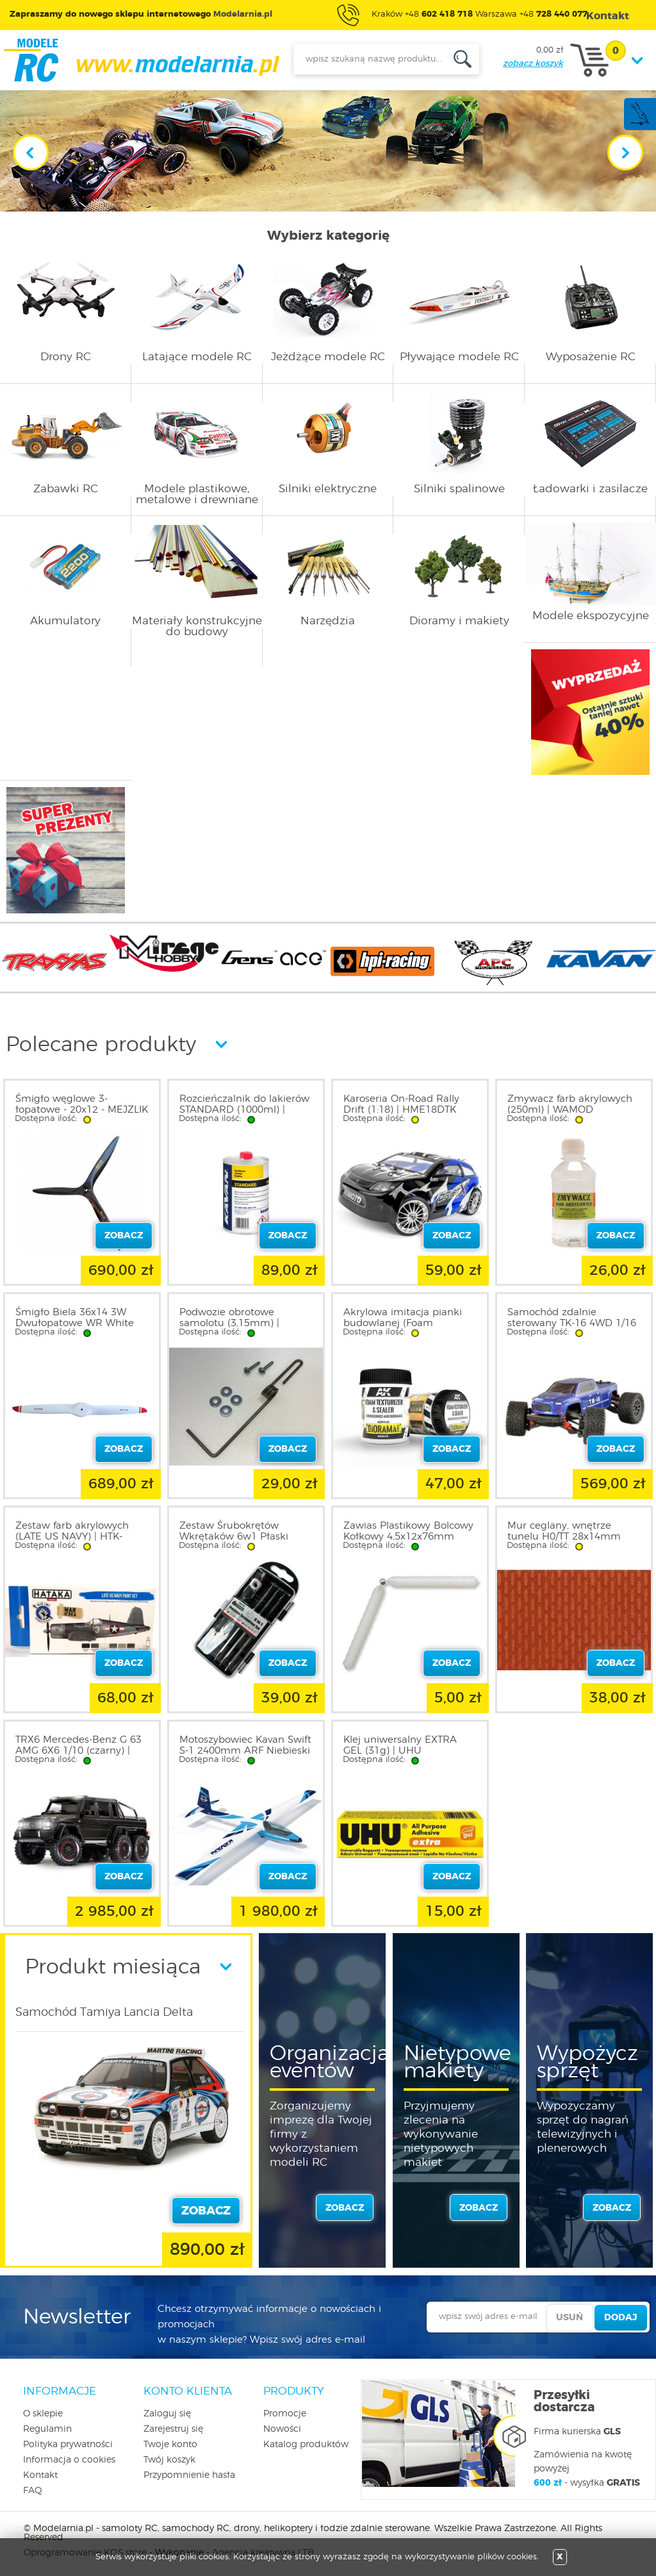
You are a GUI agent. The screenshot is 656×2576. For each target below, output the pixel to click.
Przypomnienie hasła (189, 2475)
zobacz (344, 2208)
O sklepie (43, 2413)
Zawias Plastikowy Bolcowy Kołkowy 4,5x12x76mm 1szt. (408, 1536)
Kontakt (40, 2475)
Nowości (282, 2429)
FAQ (32, 2490)
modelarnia (141, 60)
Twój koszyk (169, 2460)
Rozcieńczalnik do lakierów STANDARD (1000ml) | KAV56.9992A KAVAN (244, 1110)
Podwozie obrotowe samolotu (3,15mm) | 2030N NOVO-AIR (229, 1323)
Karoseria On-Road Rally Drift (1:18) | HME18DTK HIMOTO (401, 1110)
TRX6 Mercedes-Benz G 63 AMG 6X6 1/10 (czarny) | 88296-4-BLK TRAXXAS (78, 1750)
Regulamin (47, 2429)
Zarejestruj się (173, 2429)
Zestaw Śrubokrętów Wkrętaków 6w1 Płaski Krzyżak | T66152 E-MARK (240, 1536)
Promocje (284, 2413)
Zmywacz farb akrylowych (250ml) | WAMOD (569, 1104)
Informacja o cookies (69, 2460)
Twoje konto (170, 2444)
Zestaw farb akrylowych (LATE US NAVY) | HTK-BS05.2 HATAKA (72, 1536)
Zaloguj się (167, 2413)
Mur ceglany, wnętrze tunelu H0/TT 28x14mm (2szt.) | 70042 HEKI (564, 1536)
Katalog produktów (305, 2444)
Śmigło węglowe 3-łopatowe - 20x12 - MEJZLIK (81, 1104)
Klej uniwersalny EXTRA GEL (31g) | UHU (400, 1745)
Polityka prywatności (68, 2444)
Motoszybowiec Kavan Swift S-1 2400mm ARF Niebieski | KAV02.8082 (245, 1750)
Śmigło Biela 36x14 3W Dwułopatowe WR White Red (74, 1323)
